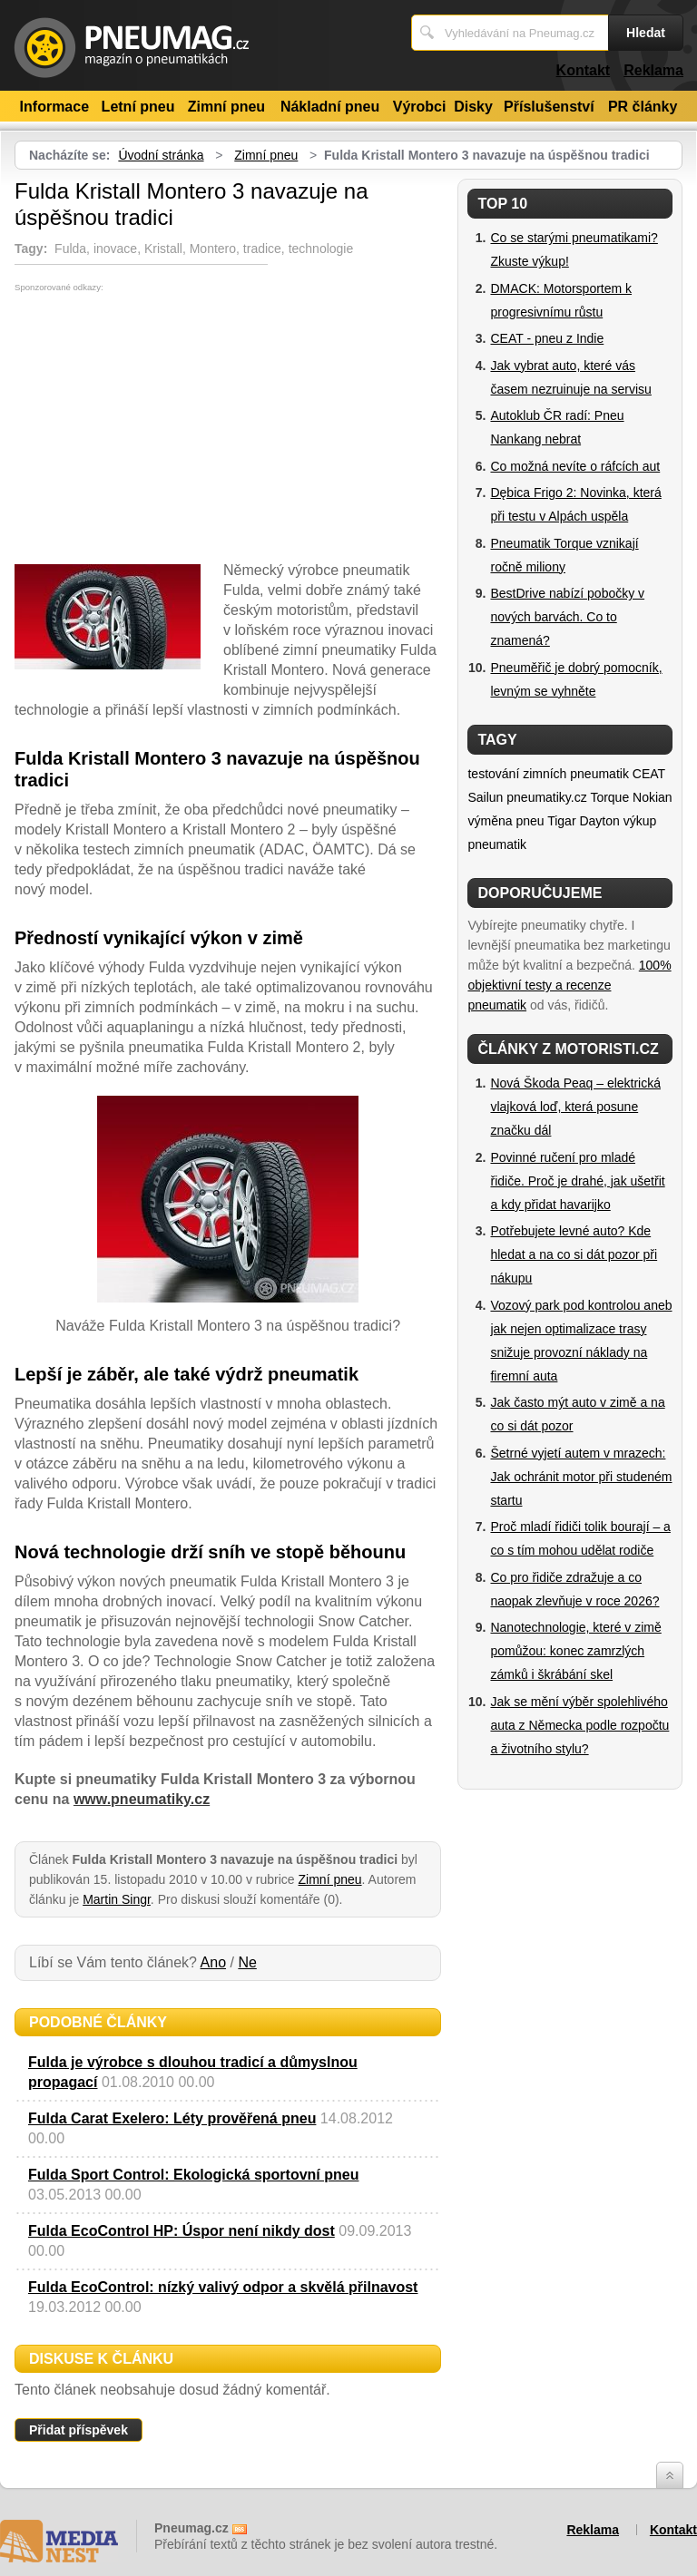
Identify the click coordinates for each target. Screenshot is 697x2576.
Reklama (653, 70)
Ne (247, 1962)
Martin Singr (117, 1899)
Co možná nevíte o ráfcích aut (575, 466)
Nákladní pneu (329, 106)
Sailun (485, 797)
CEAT (649, 773)
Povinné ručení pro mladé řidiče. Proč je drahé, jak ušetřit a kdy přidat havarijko (577, 1181)
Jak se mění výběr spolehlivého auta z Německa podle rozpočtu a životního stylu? (579, 1725)
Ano (213, 1962)
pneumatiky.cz (546, 797)
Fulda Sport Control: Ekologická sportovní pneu (193, 2174)
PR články (642, 106)
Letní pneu (138, 106)
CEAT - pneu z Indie (547, 338)
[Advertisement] (167, 428)
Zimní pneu (226, 106)
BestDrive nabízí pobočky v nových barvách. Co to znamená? (567, 617)
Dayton (599, 821)
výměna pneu (505, 821)
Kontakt (583, 70)
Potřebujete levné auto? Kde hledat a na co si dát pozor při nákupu (573, 1254)
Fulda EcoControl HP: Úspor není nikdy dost (181, 2231)
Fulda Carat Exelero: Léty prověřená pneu (172, 2118)
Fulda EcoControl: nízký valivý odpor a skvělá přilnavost (222, 2287)
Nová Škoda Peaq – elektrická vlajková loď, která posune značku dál (575, 1106)
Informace (54, 106)
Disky (473, 106)
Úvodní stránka (160, 155)
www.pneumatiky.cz (142, 1799)
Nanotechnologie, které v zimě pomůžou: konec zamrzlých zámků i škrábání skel (575, 1651)
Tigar (561, 821)
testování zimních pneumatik (547, 773)
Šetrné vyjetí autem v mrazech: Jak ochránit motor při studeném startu (581, 1477)
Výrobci (420, 106)
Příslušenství (549, 106)
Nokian (652, 797)
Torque (609, 797)
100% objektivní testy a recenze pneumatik (569, 985)
